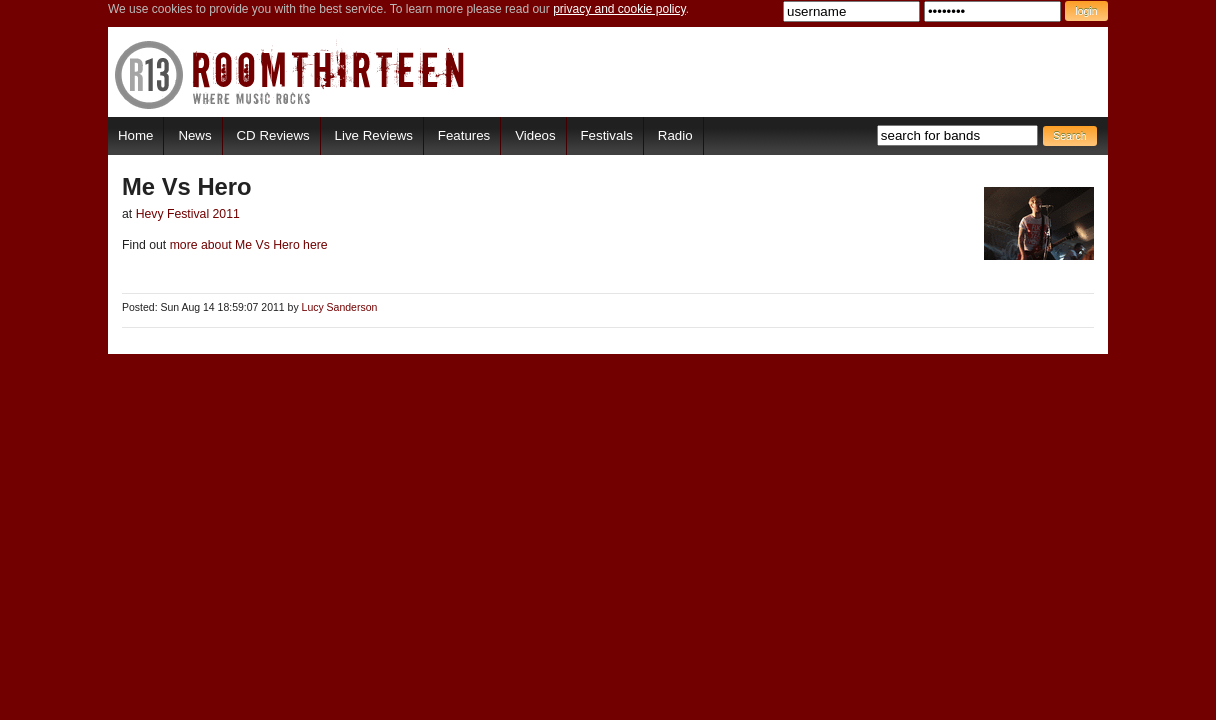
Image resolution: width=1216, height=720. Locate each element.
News (194, 135)
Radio (675, 135)
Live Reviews (374, 135)
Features (464, 135)
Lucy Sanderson (340, 307)
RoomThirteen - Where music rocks (290, 74)
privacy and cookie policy (619, 9)
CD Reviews (273, 135)
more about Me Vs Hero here (246, 245)
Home (135, 135)
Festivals (606, 135)
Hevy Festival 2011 (188, 214)
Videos (535, 135)
